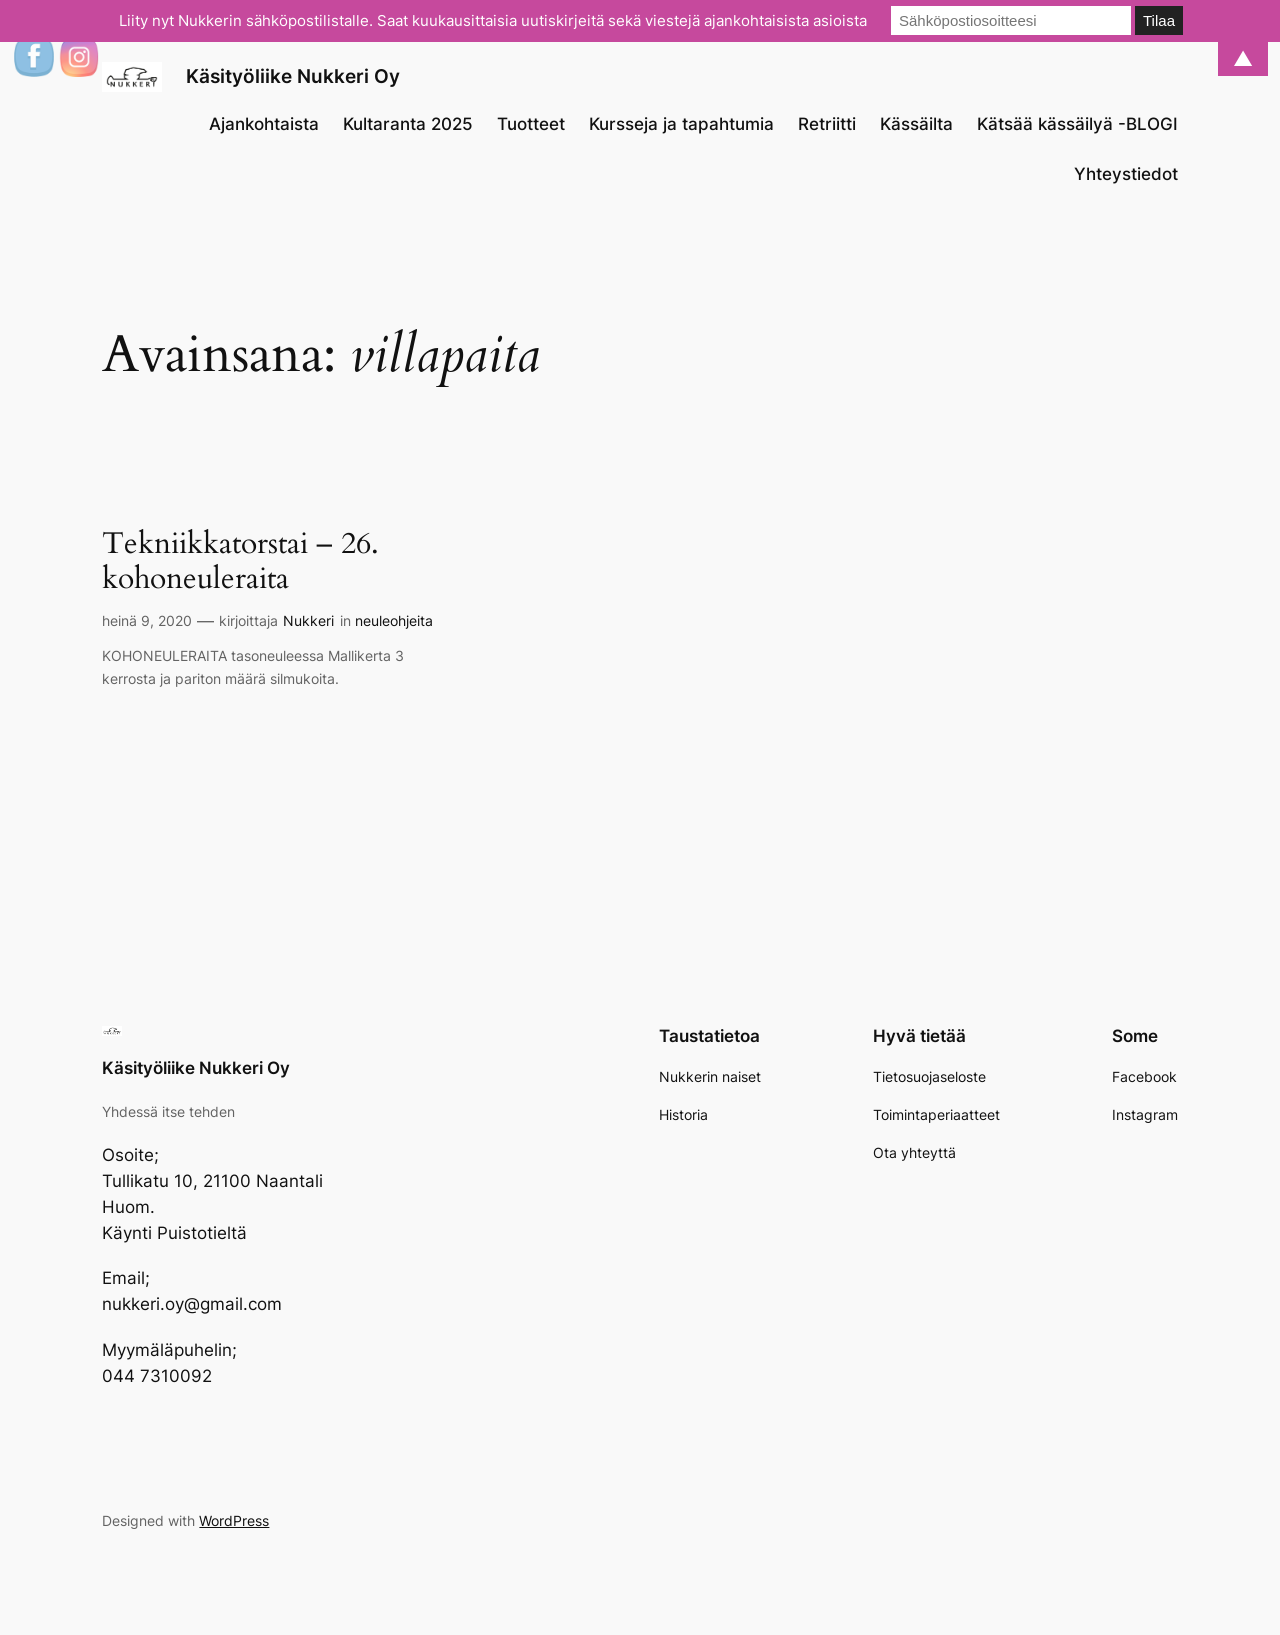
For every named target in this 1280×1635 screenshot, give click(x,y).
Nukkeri (308, 620)
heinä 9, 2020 (147, 620)
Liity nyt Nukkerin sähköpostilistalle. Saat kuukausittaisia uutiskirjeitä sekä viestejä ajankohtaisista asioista (493, 20)
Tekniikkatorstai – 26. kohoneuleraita (240, 562)
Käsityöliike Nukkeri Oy (293, 76)
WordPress (234, 1520)
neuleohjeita (394, 620)
